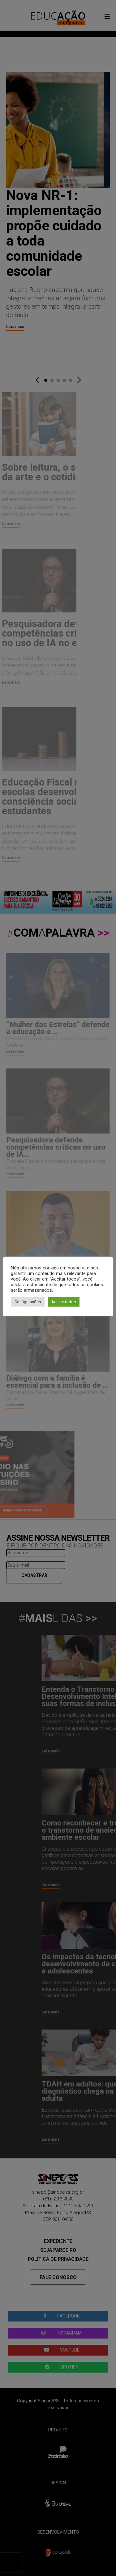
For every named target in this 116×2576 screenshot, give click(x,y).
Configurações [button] (28, 1301)
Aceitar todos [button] (63, 1301)
